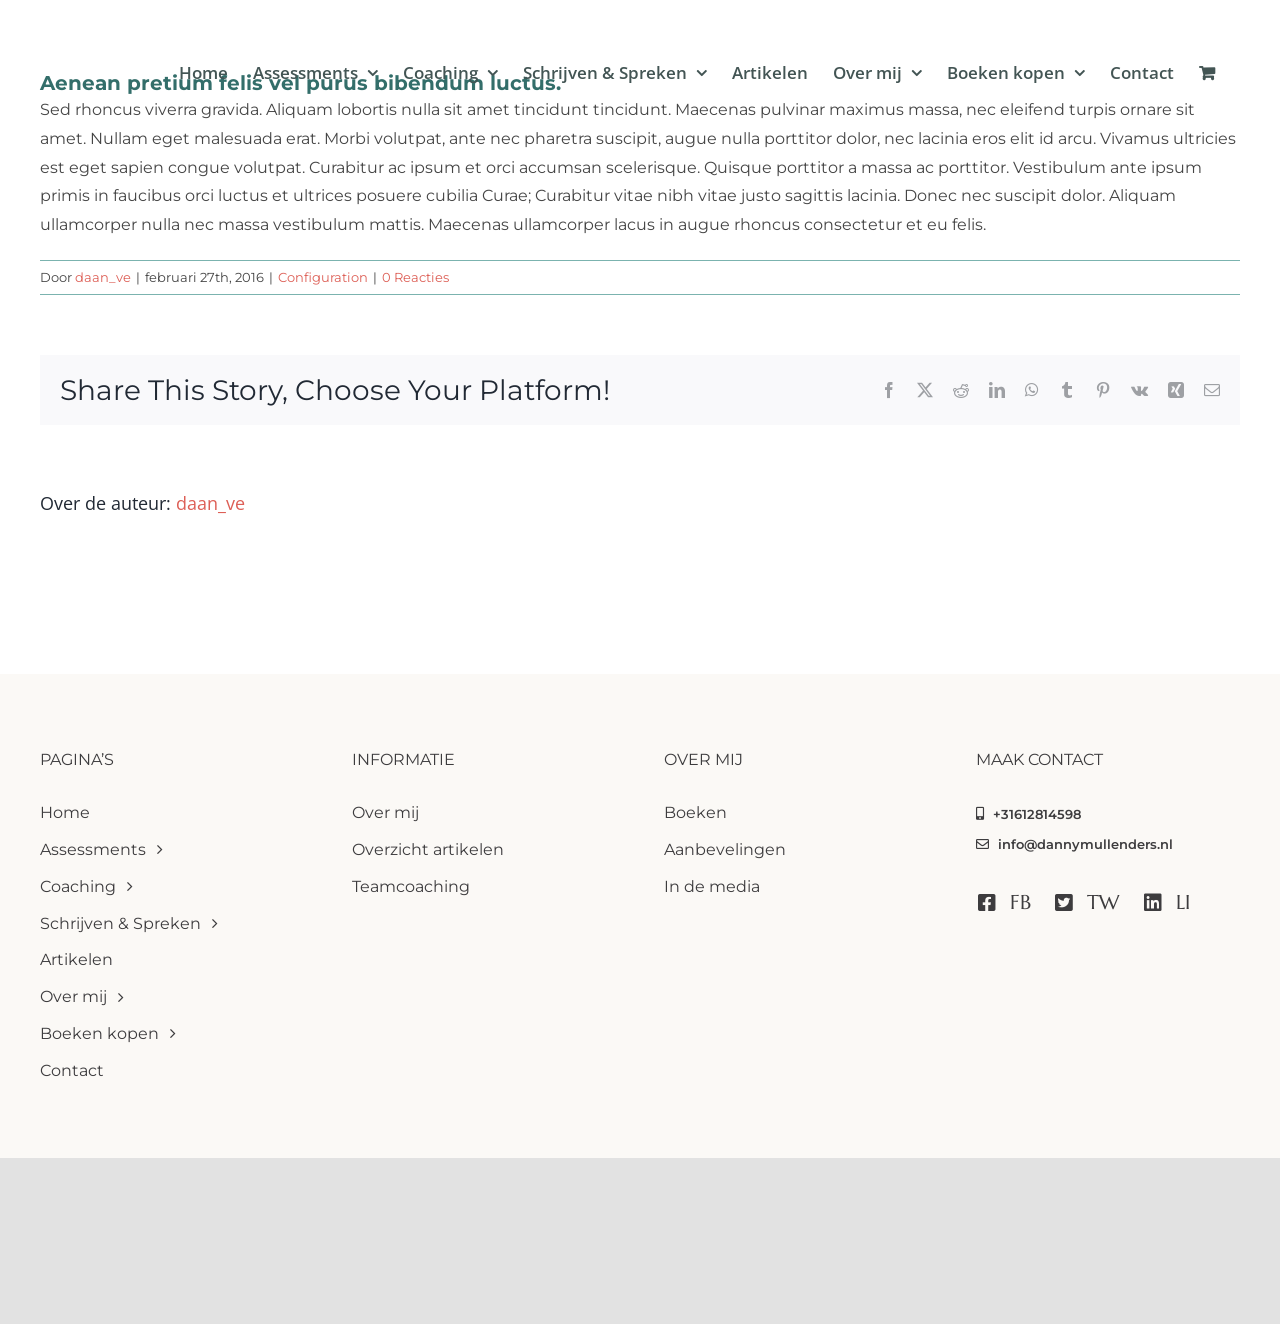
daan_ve (103, 277)
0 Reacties (415, 277)
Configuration (323, 277)
